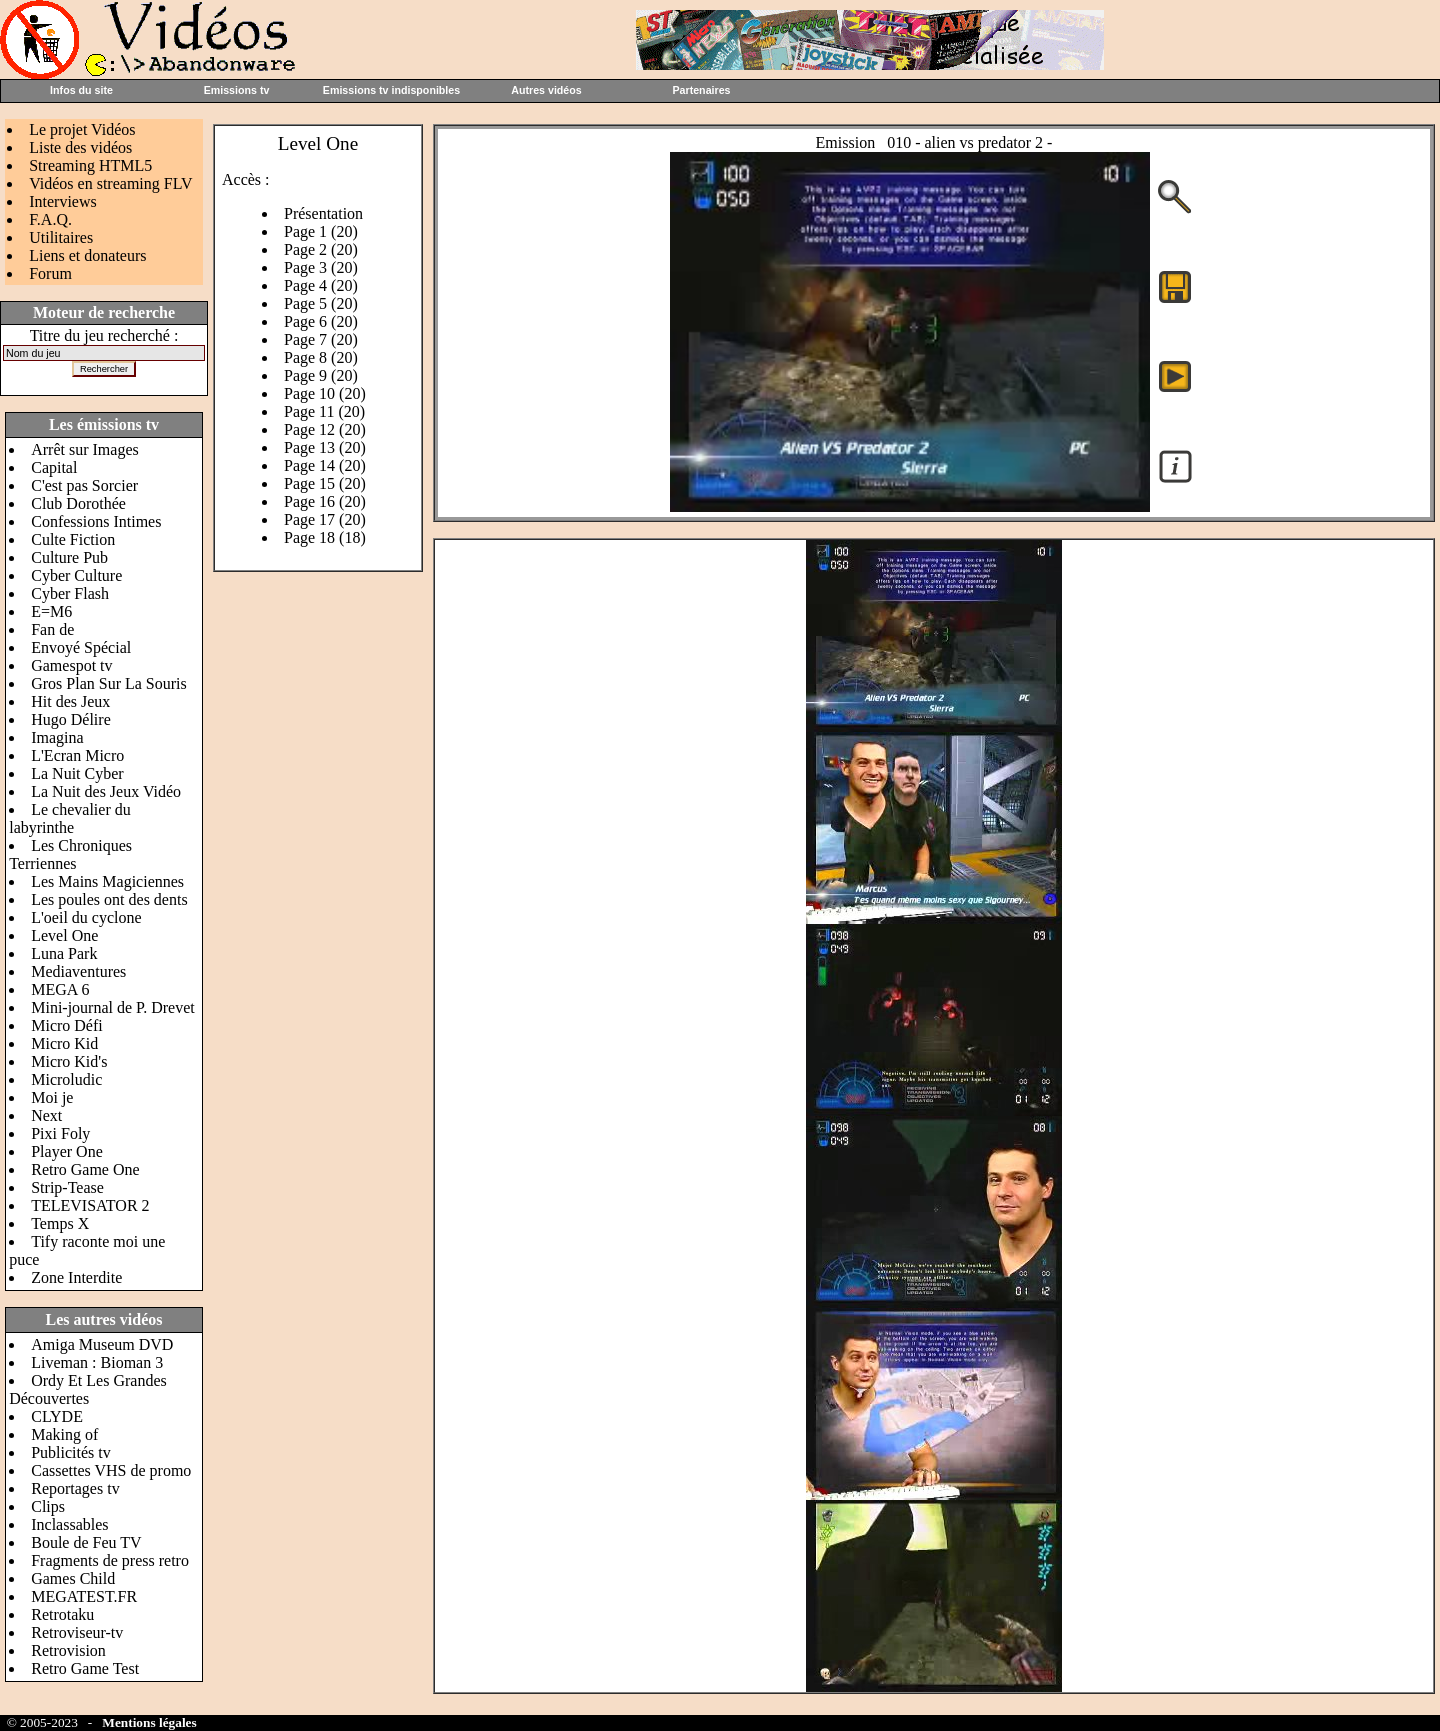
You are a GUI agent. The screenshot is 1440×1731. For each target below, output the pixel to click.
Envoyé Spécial (81, 647)
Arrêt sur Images (85, 449)
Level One (64, 935)
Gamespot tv (71, 665)
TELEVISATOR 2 (90, 1205)
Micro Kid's (69, 1061)
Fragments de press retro (110, 1560)
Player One (67, 1151)
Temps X (60, 1223)
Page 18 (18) (325, 537)
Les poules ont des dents (109, 899)
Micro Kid (64, 1043)
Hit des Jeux (70, 701)
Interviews (63, 201)
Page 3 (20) (321, 267)
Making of (64, 1434)
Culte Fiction (73, 539)
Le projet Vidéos (82, 129)
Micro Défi (67, 1025)
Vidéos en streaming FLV (110, 183)
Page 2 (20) (321, 249)
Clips (48, 1506)
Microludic (66, 1079)
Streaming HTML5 (90, 165)
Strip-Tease (67, 1187)
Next (46, 1115)
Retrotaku (62, 1614)
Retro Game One (85, 1169)
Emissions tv (237, 90)
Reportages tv (75, 1488)
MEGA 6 (60, 989)
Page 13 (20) (325, 447)
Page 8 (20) (321, 357)
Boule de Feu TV (86, 1542)
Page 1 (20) (321, 231)
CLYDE (57, 1416)
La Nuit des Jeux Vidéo (106, 791)
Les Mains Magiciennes (107, 881)
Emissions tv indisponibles (391, 90)
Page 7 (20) (321, 339)
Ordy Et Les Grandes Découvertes (88, 1389)
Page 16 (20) (325, 501)
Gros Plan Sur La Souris (109, 683)
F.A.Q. (50, 219)
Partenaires (701, 90)
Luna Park (64, 953)
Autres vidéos (546, 90)
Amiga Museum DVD (102, 1344)
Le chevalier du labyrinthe (70, 818)
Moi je (52, 1097)
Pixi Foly (60, 1133)
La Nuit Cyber (77, 773)
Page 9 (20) (321, 375)
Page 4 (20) (321, 285)
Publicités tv (71, 1452)
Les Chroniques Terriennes (70, 854)
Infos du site (81, 90)
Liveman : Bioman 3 (97, 1362)
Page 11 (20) (324, 411)
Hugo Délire (71, 719)
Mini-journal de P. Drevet (113, 1007)
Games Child (73, 1578)
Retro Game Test (85, 1668)
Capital (54, 467)
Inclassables (69, 1524)
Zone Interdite (76, 1277)
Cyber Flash (70, 593)
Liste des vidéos (80, 147)
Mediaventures (78, 971)
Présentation (323, 213)
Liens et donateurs (87, 255)
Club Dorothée (78, 503)
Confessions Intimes (96, 521)
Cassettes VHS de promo (111, 1470)
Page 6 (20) (321, 321)
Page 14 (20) (325, 465)
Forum (50, 273)
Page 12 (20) (325, 429)
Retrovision (68, 1650)
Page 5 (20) (321, 303)
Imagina (57, 737)
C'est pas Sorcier (84, 485)
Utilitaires (61, 237)
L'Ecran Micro (77, 755)
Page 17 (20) (325, 519)
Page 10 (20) (325, 393)
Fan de (52, 629)
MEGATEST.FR (84, 1596)
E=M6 (51, 611)
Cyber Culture (76, 575)
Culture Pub (69, 557)
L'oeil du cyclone (86, 917)
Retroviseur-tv (77, 1632)
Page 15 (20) (325, 483)
